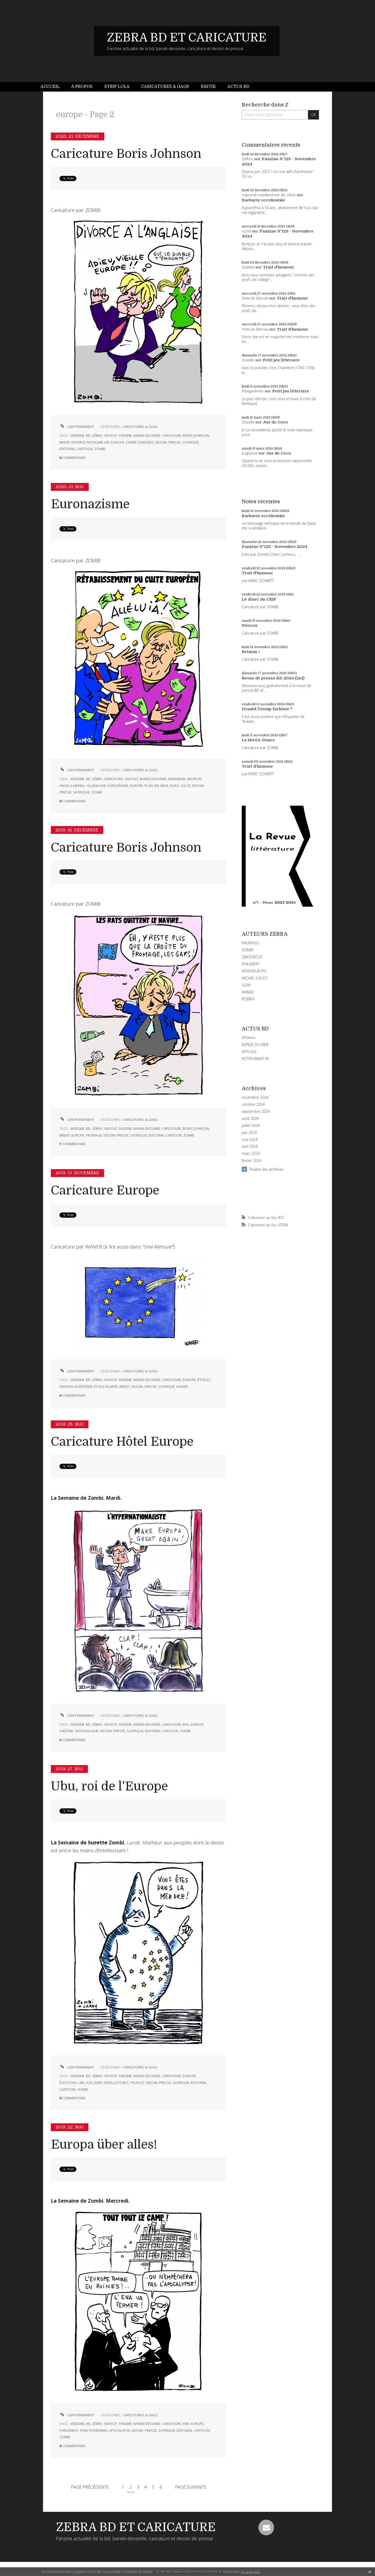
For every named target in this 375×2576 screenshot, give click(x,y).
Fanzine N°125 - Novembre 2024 (274, 546)
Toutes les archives (266, 1169)
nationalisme (87, 1731)
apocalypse (119, 2430)
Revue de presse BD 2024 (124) (273, 678)
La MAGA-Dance (258, 740)
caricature (171, 435)
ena (186, 2423)
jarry (98, 2082)
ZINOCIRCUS (252, 956)
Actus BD (238, 86)
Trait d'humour (278, 267)
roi (90, 2082)
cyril (246, 231)
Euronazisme (90, 504)
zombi (99, 448)
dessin (161, 442)
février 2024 (251, 1160)
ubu (81, 2082)
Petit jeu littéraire (281, 360)
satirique (190, 442)
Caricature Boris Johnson (126, 154)
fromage (94, 1135)
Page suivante (190, 2487)
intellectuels (117, 2082)
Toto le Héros (255, 298)
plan (148, 785)
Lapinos (249, 453)
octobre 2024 (253, 1104)
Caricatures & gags (165, 86)
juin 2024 (249, 1132)
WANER (248, 992)
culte (186, 785)
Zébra (247, 159)
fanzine (125, 435)
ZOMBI (247, 949)
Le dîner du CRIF (259, 599)
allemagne (96, 785)
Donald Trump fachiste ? (267, 709)
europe (117, 442)
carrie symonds (140, 442)
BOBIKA (248, 998)
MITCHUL (249, 1051)
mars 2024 (251, 1153)
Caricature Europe (105, 1190)
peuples (137, 2082)
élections (68, 2082)
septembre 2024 (256, 1111)
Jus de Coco (275, 422)
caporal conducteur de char (269, 195)
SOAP (246, 985)
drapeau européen (75, 1386)
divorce (78, 442)
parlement (68, 2430)
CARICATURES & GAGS (140, 426)
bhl (186, 1724)
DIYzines (249, 1037)
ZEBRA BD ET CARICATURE (187, 37)
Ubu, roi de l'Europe (109, 1786)
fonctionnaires (94, 2430)
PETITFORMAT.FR (255, 1058)
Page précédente (90, 2487)
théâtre (66, 1731)
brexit (64, 442)
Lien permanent (76, 426)
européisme (118, 785)
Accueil (50, 86)
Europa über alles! (104, 2144)
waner (182, 1386)
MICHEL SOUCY (254, 978)
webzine (77, 435)
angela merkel (72, 785)
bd (88, 435)
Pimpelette (253, 391)
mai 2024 (249, 1139)
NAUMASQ (250, 942)
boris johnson (196, 435)
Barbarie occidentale (263, 200)
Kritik (208, 86)
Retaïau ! (250, 651)
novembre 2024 (255, 1097)
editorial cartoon (76, 448)
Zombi (248, 267)
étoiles (203, 1379)
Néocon (249, 625)
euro (174, 785)
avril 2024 (250, 1146)
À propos (82, 86)
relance (161, 785)
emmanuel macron (184, 778)
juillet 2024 (251, 1125)
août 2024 (250, 1118)
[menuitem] (52, 87)
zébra (97, 435)
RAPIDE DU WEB (255, 1044)
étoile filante (106, 1386)
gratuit (110, 435)
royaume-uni (98, 442)
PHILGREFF (250, 963)
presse (174, 442)
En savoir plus (250, 2571)
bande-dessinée (147, 435)
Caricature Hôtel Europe (122, 1442)
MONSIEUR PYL (254, 971)
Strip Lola (117, 86)
